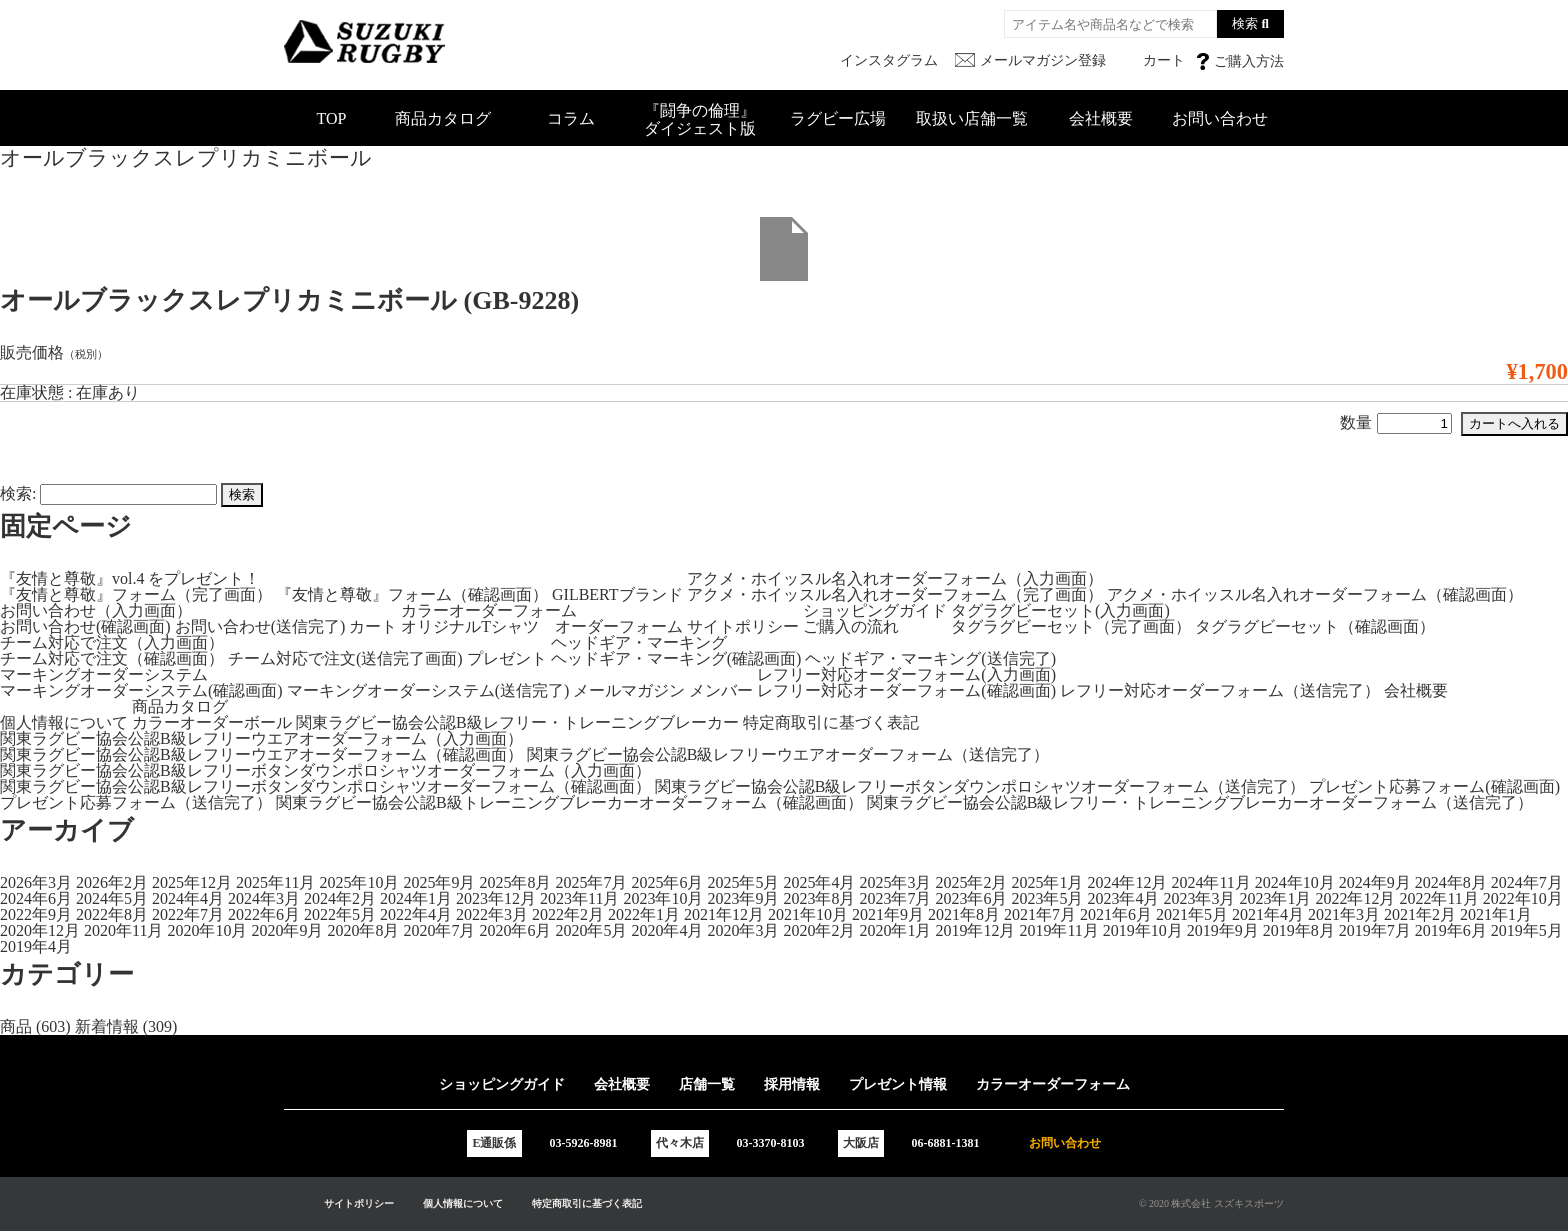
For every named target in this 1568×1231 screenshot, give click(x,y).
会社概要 (1101, 118)
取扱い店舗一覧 (972, 118)
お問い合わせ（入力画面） (96, 610)
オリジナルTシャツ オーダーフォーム (542, 626)
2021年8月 (964, 914)
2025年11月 (275, 882)
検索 (1245, 23)
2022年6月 (264, 914)
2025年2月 (971, 882)
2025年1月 (1047, 882)
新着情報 (107, 1026)
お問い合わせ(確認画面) (85, 626)
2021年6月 (1116, 914)
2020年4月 (667, 930)
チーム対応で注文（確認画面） (112, 658)
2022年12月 (1355, 898)
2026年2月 (112, 882)
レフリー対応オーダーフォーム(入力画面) (906, 674)
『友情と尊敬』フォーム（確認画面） (412, 594)
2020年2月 (819, 930)
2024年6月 (36, 898)
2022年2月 (568, 914)
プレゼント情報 (898, 1084)
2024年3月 (264, 898)
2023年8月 (819, 898)
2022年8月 (112, 914)
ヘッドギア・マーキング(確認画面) (676, 658)
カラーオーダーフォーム (489, 610)
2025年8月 (515, 882)
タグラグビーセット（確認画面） (1315, 626)
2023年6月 (971, 898)
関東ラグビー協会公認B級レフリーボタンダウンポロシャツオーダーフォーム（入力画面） (325, 770)
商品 (16, 1026)
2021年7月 (1040, 914)
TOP (332, 118)
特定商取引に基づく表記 (831, 722)
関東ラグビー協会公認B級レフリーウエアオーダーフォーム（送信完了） (788, 754)
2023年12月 (496, 898)
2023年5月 (1047, 898)
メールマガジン (629, 690)
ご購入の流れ (851, 626)
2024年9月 (1375, 882)
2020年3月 (743, 930)
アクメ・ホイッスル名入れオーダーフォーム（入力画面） (895, 578)
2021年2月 (1420, 914)
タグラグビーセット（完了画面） (1071, 626)
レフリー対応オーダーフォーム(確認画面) (906, 690)
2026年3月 (36, 882)
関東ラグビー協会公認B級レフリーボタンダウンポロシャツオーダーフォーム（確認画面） (325, 786)
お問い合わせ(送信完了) (260, 626)
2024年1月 (416, 898)
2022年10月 (1523, 898)
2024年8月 (1451, 882)
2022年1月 (644, 914)
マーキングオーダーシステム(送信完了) (428, 690)
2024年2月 (340, 898)
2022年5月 (340, 914)
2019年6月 (1451, 930)
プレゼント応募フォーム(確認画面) (1434, 786)
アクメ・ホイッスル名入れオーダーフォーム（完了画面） (895, 594)
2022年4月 (416, 914)
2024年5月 (112, 898)
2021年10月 (808, 914)
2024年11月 (1210, 882)
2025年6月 (667, 882)
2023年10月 (663, 898)
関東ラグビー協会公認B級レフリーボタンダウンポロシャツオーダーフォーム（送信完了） (980, 786)
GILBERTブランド (617, 594)
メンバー (721, 690)
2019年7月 (1375, 930)
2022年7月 (188, 914)
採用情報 (792, 1084)
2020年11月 (123, 930)
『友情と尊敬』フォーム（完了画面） (136, 594)
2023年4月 (1123, 898)
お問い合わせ (1220, 118)
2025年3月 (895, 882)
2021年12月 (724, 914)
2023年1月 (1275, 898)
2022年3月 (492, 914)
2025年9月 (439, 882)
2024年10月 (1295, 882)
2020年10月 (207, 930)
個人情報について (64, 722)
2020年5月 (591, 930)
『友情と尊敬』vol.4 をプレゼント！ (130, 578)
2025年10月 (359, 882)
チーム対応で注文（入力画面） (112, 642)
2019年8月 (1299, 930)
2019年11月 (1058, 930)
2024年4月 (188, 898)
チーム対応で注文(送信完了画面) (345, 658)
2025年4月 (819, 882)
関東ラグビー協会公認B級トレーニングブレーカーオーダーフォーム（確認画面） (569, 802)
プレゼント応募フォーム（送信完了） (136, 802)
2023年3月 (1199, 898)
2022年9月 (36, 914)
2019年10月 (1143, 930)
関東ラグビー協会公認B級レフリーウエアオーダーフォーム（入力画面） (261, 738)
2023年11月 (579, 898)
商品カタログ (443, 118)
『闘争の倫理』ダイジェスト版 (700, 119)
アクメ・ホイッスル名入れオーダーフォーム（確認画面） (1315, 594)
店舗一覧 (707, 1084)
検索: (18, 493)
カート (373, 626)
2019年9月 (1223, 930)
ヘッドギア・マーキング (639, 642)
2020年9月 (287, 930)
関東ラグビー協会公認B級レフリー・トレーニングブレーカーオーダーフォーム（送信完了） (1200, 802)
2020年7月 (439, 930)
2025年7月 (591, 882)
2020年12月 (40, 930)
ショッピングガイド (875, 610)
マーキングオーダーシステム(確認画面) (141, 690)
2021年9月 (888, 914)
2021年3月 (1344, 914)
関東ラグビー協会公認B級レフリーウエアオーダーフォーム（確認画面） (261, 754)
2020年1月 (895, 930)
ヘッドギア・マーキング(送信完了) (930, 658)
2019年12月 (975, 930)
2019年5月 (1527, 930)
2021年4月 (1268, 914)
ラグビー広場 (838, 118)
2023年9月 (743, 898)
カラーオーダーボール (212, 722)
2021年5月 (1192, 914)
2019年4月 (36, 946)
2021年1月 (1496, 914)
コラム (571, 118)
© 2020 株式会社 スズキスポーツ (1211, 1203)
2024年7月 (1527, 882)
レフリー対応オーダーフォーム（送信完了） (1220, 690)
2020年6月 (515, 930)
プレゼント (507, 658)
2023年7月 (895, 898)
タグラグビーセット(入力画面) (1060, 610)
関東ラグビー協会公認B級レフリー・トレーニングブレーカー (517, 722)
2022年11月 (1438, 898)
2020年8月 (363, 930)
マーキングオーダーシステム (104, 674)
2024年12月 (1127, 882)
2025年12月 (192, 882)
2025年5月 (743, 882)
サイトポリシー (743, 626)
